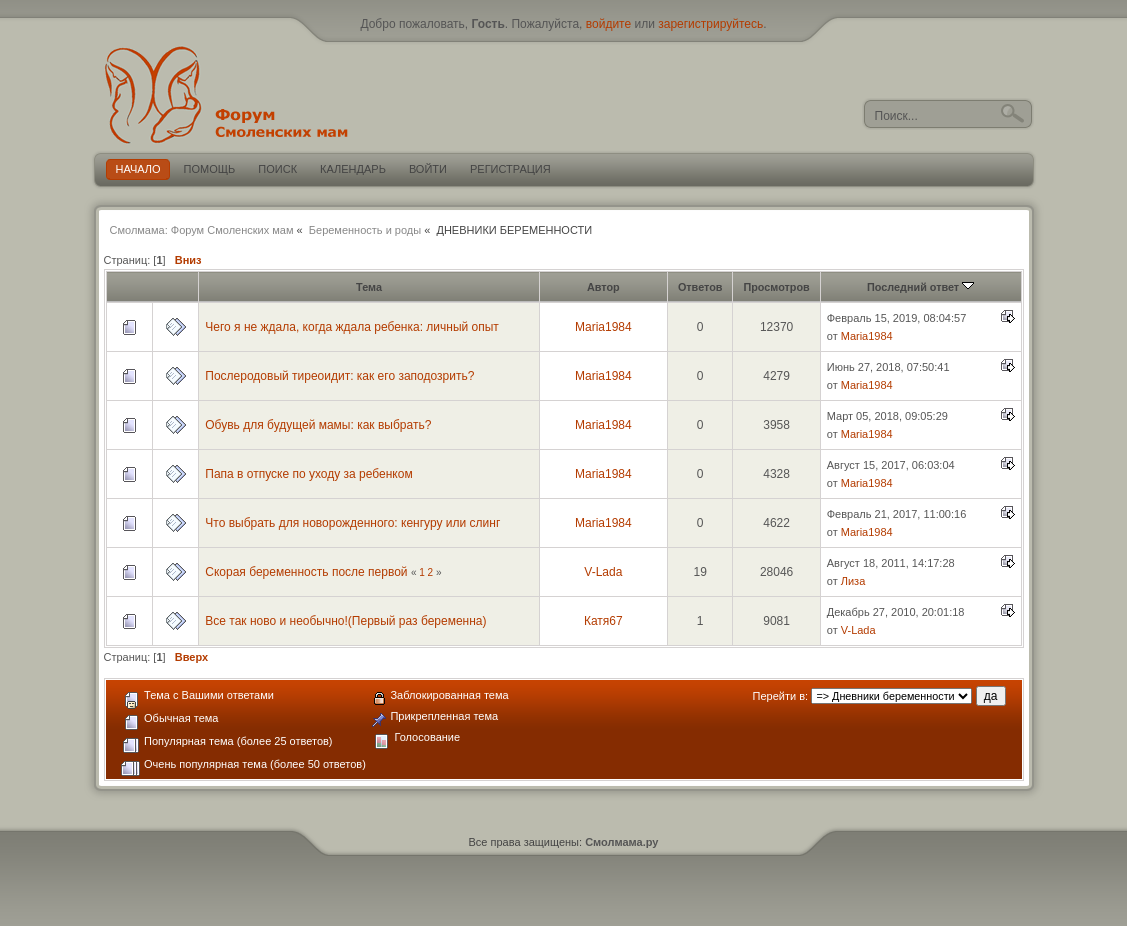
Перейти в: (781, 696)
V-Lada (603, 572)
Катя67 (603, 621)
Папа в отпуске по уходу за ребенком (308, 474)
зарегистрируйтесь (710, 24)
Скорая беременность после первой (306, 572)
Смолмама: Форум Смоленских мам (202, 230)
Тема (369, 287)
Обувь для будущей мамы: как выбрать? (318, 425)
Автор (603, 287)
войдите (608, 24)
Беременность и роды (365, 230)
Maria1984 (603, 327)
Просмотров (776, 287)
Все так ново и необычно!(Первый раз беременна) (345, 621)
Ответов (700, 287)
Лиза (853, 581)
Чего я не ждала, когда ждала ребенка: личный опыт (352, 327)
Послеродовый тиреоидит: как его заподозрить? (339, 376)
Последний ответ (920, 287)
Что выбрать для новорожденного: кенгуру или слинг (352, 523)
